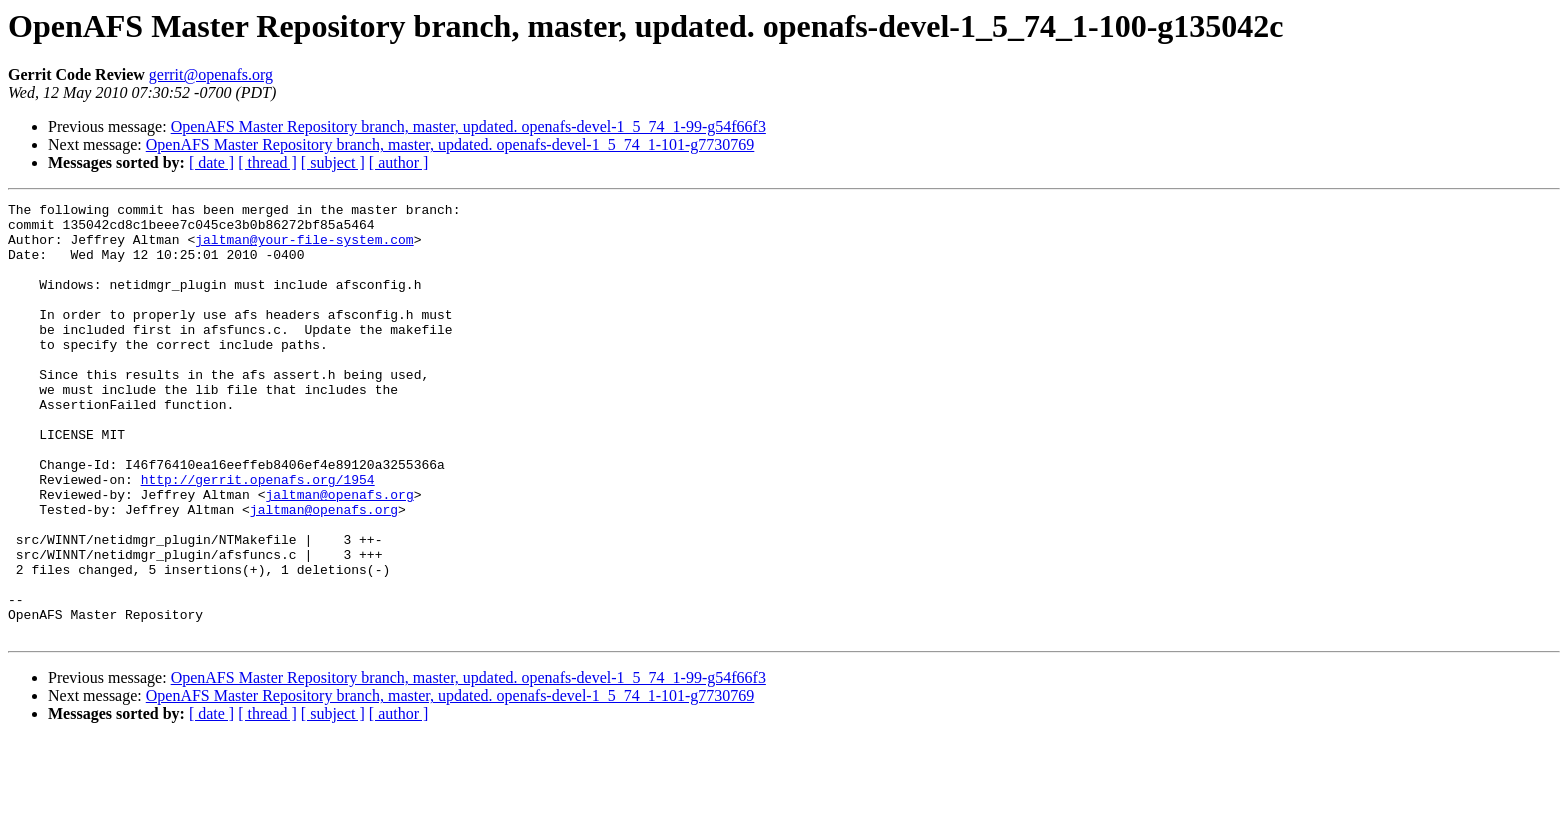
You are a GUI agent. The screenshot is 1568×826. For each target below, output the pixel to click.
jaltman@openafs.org (339, 554)
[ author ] (399, 162)
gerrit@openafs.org (211, 74)
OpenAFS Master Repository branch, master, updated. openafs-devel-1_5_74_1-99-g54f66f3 (468, 126)
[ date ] (211, 162)
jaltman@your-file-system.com (304, 248)
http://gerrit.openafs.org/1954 (258, 536)
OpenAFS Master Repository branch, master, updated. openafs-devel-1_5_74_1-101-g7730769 (450, 144)
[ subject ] (333, 162)
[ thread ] (267, 162)
